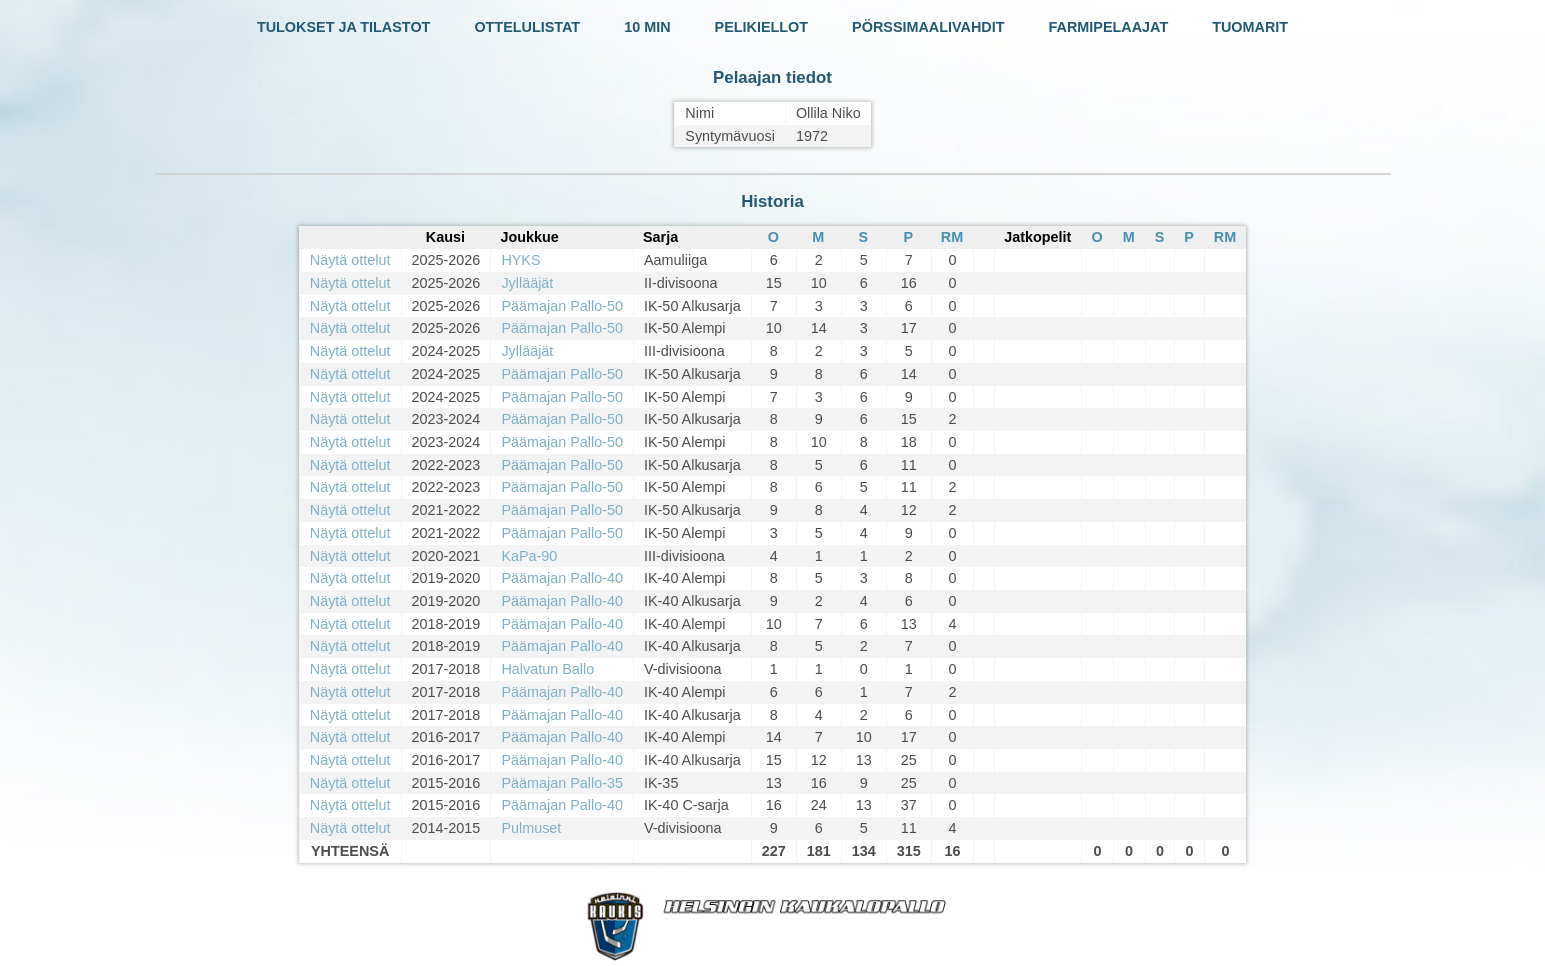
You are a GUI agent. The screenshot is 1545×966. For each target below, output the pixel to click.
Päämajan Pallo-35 (562, 783)
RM (952, 237)
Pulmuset (531, 828)
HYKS (520, 260)
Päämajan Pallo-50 (562, 306)
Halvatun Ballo (547, 669)
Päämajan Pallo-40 (562, 578)
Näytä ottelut (350, 260)
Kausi (445, 237)
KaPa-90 (529, 556)
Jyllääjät (527, 283)
